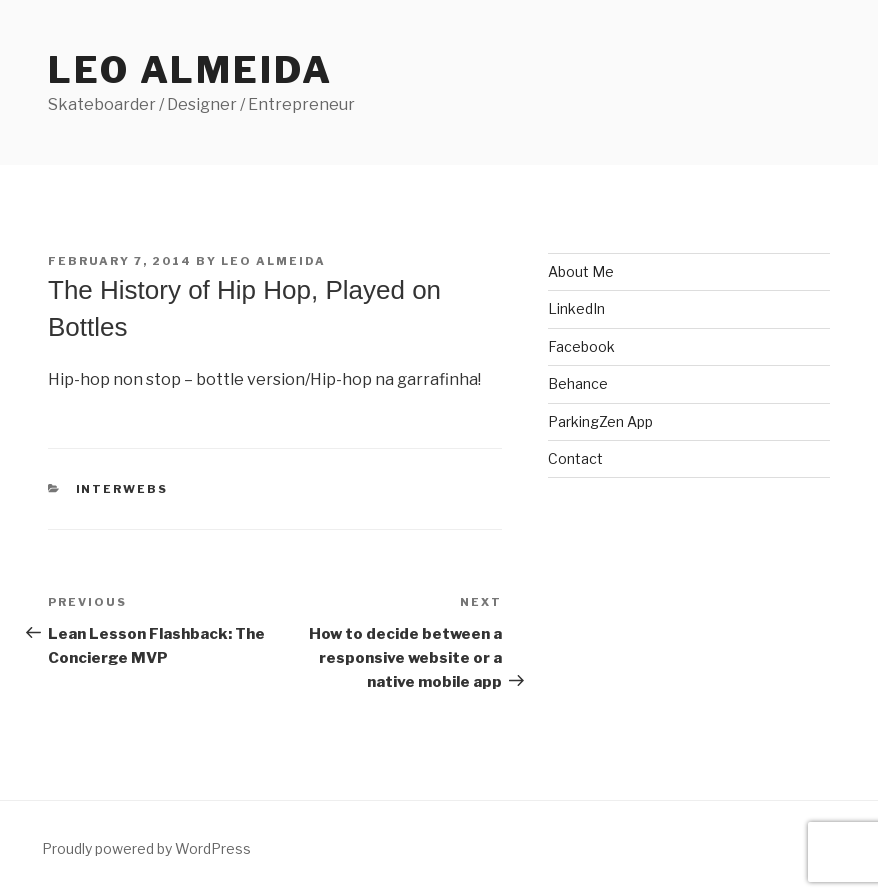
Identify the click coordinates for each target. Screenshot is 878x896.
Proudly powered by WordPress (146, 848)
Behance (578, 383)
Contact (575, 458)
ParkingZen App (600, 421)
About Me (581, 271)
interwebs (122, 489)
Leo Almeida (190, 70)
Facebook (581, 346)
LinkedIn (576, 308)
